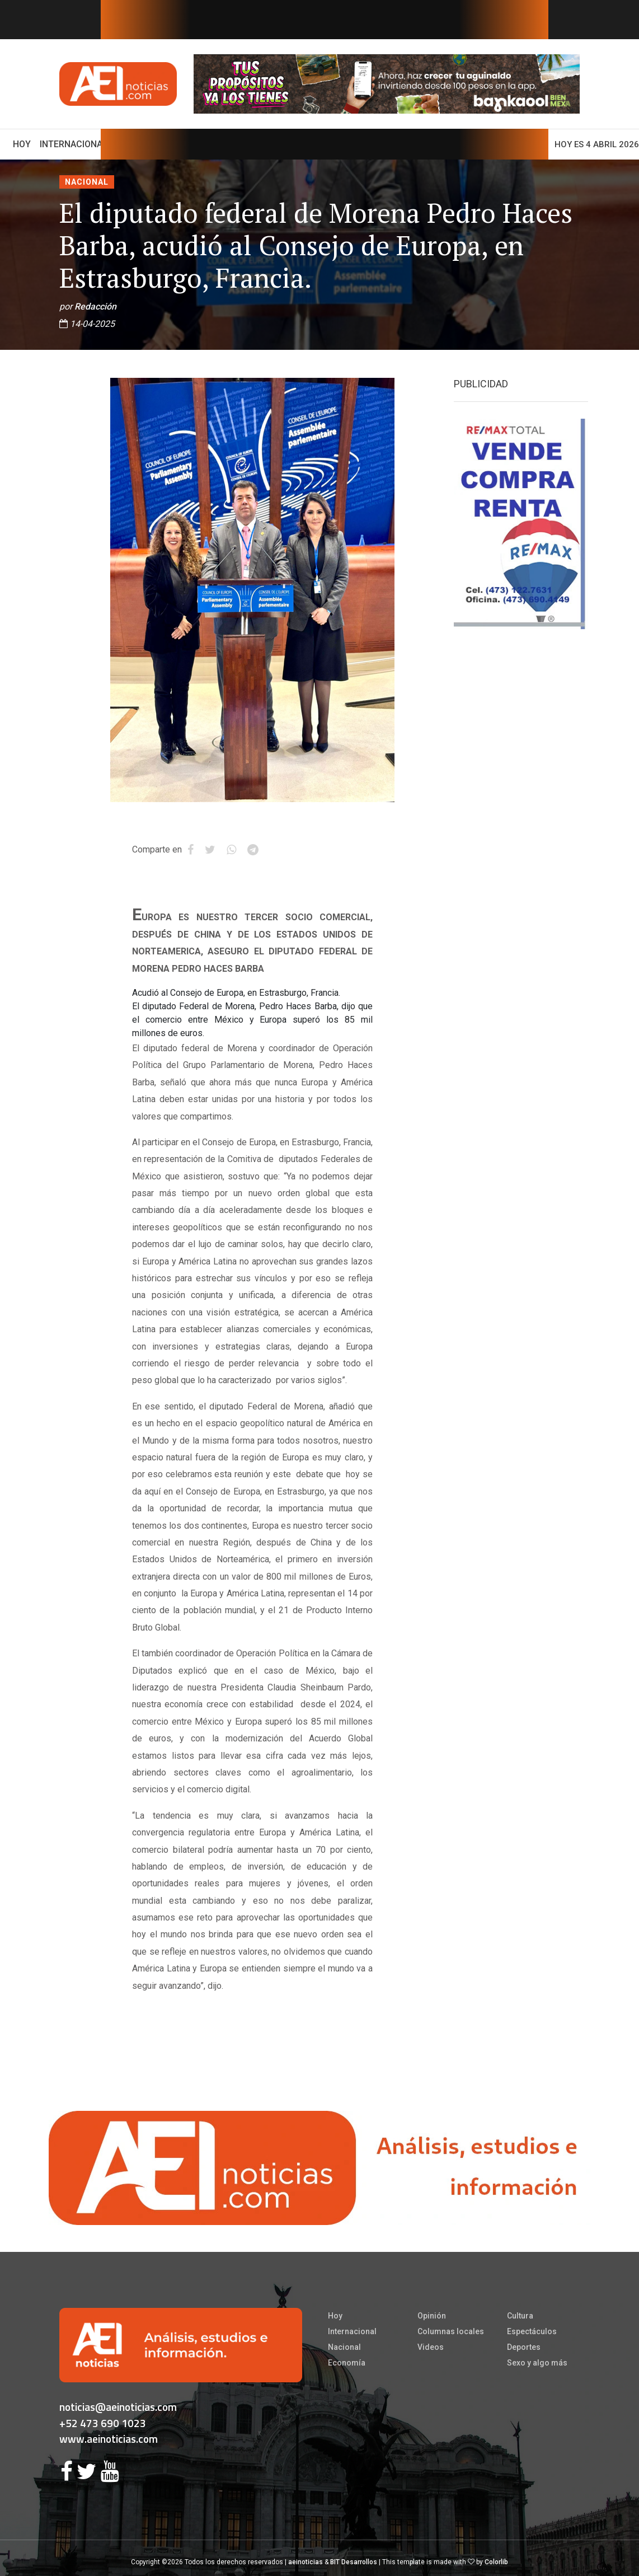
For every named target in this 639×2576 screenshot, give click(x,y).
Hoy (24, 143)
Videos (430, 2347)
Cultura (520, 2315)
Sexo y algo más (537, 2362)
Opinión (431, 2315)
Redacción (95, 306)
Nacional (87, 181)
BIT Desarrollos (353, 2562)
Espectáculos (532, 2331)
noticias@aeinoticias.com (118, 2407)
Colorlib (496, 2562)
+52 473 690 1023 (102, 2423)
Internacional (73, 144)
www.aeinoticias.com (108, 2438)
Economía (346, 2362)
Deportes (524, 2347)
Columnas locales (450, 2331)
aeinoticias (305, 2562)
